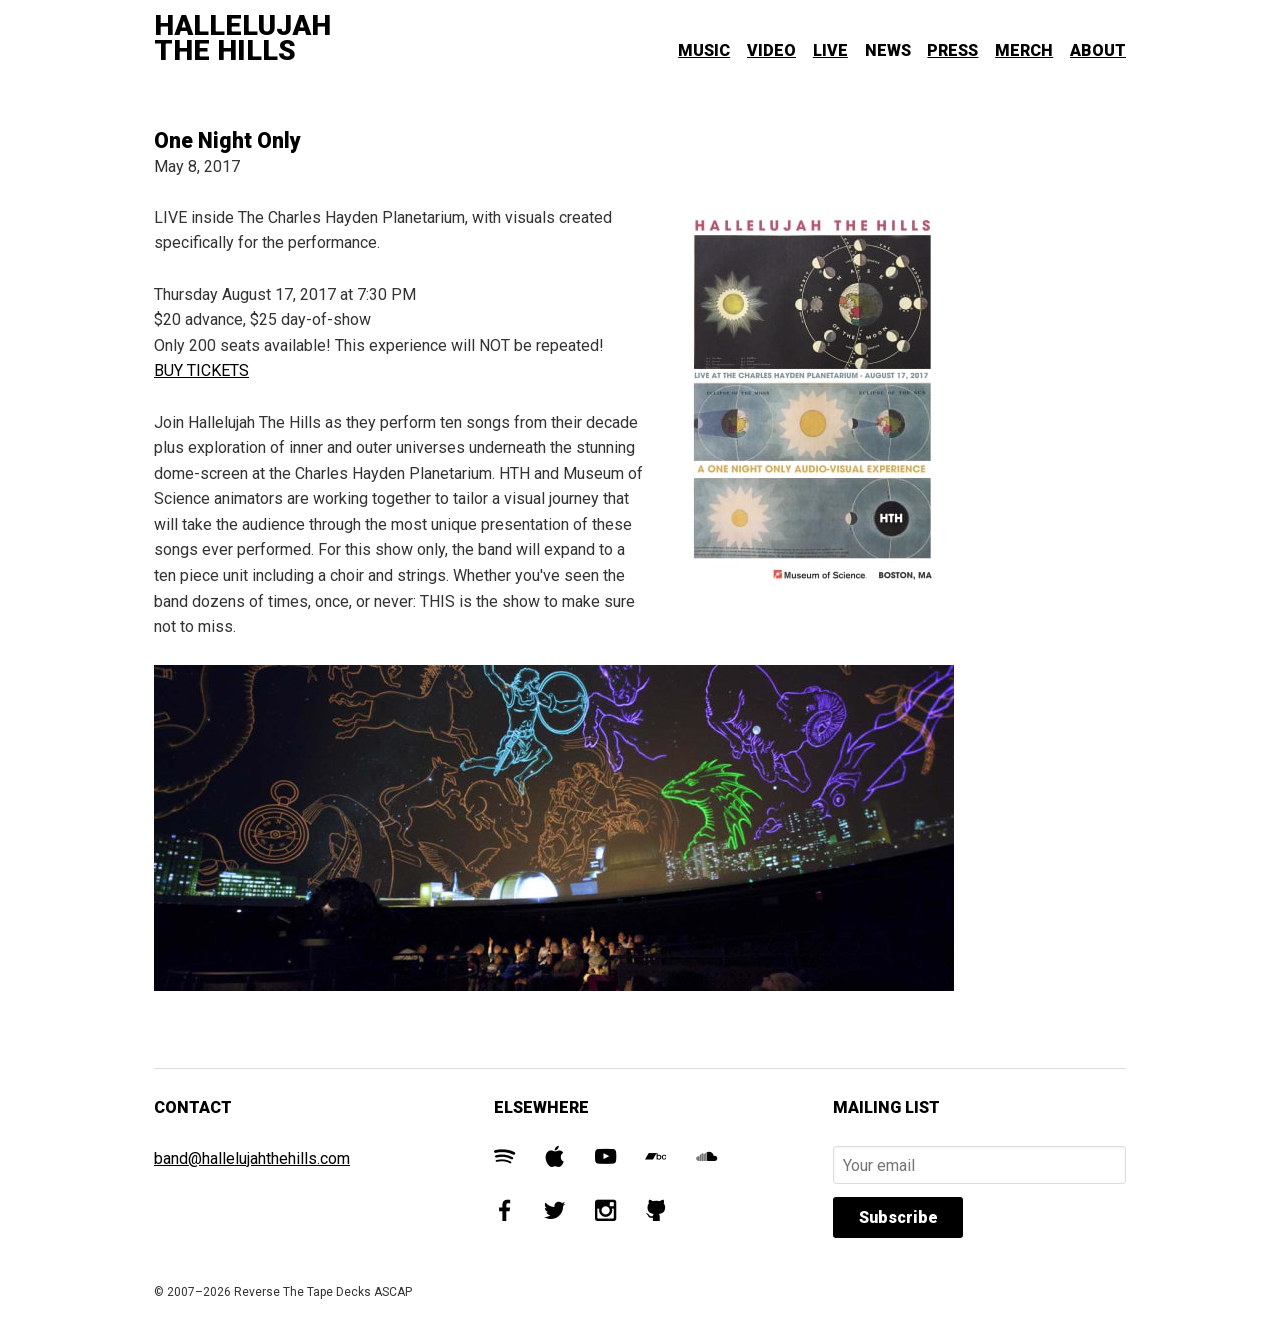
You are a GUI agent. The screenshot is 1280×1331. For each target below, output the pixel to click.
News (888, 50)
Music (704, 50)
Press (952, 50)
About (1098, 50)
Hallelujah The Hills (242, 38)
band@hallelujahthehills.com (252, 1158)
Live (830, 50)
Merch (1024, 50)
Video (771, 50)
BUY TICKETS (201, 370)
